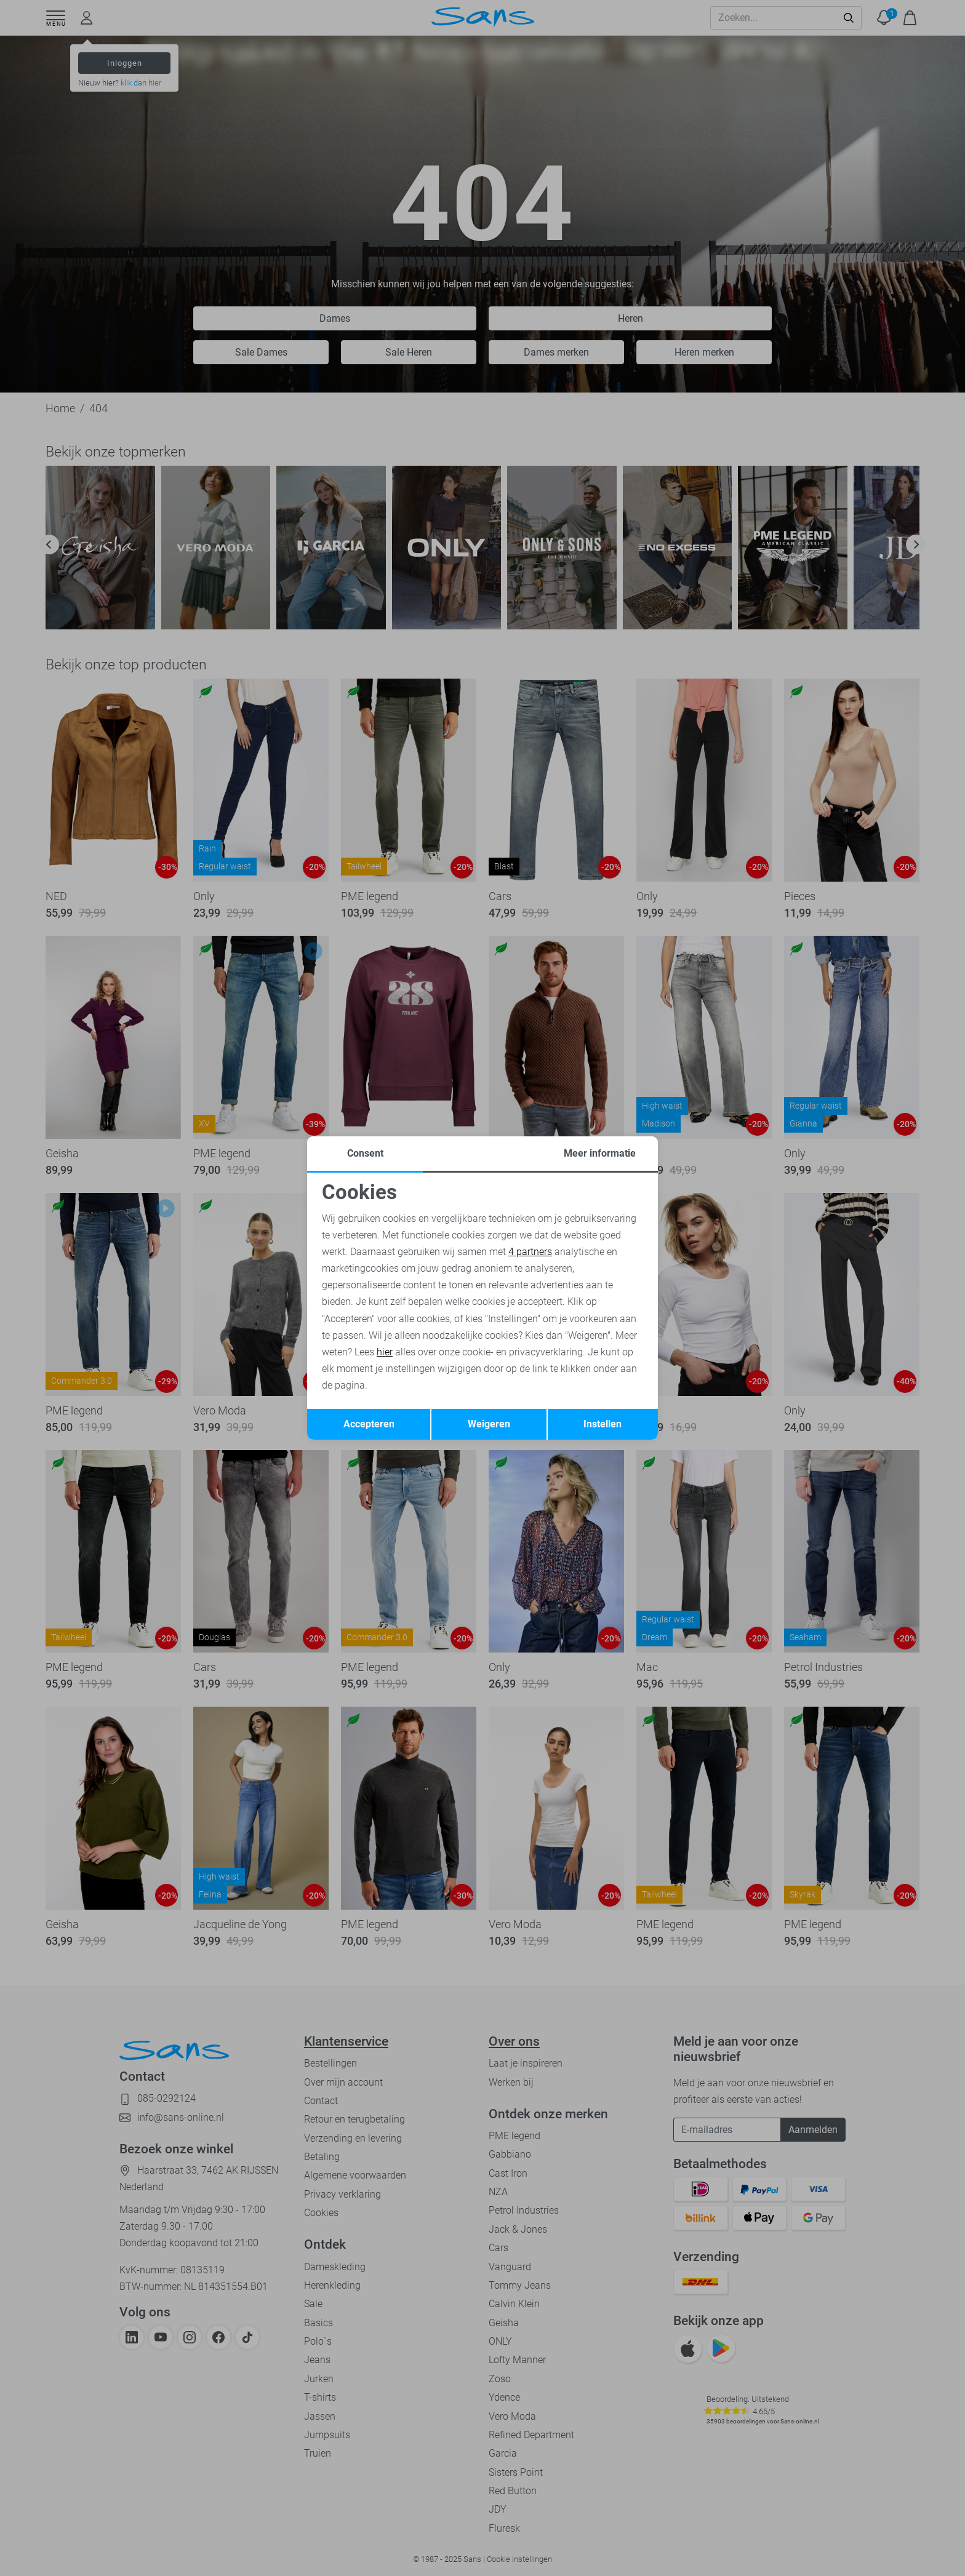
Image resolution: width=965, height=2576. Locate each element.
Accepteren (368, 1424)
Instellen (602, 1424)
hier (385, 1352)
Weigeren (489, 1424)
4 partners (530, 1252)
